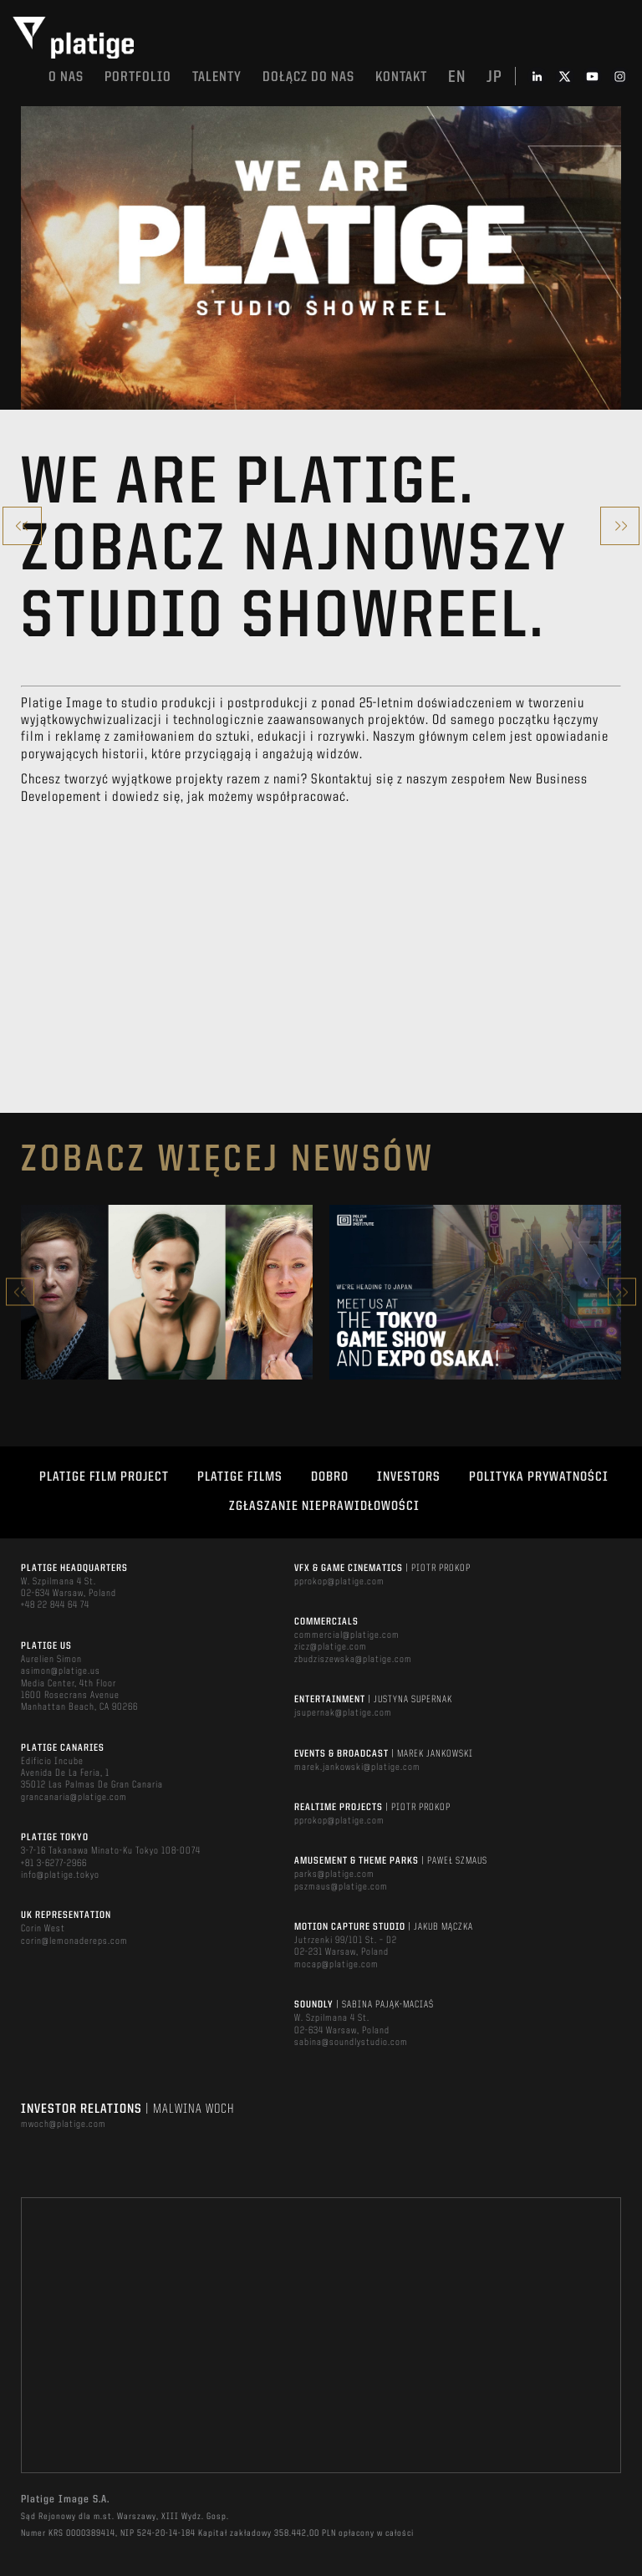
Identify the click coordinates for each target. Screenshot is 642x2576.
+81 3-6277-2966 (54, 1864)
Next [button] (622, 1292)
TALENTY (217, 77)
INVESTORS (409, 1477)
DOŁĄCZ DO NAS (308, 77)
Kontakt (401, 77)
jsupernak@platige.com (343, 1713)
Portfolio (137, 77)
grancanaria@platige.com (74, 1798)
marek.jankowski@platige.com (357, 1767)
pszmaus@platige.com (341, 1887)
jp (494, 77)
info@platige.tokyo (60, 1875)
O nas (66, 77)
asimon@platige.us (60, 1671)
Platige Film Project (104, 1477)
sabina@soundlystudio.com (351, 2043)
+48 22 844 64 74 (55, 1605)
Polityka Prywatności (539, 1477)
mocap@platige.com (336, 1965)
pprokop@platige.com (339, 1582)
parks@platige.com (334, 1875)
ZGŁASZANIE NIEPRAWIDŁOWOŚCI (324, 1506)
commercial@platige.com (347, 1635)
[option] (167, 1292)
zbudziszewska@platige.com (353, 1660)
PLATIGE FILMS (240, 1477)
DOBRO (330, 1477)
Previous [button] (20, 1292)
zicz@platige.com (330, 1647)
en (457, 77)
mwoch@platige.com (63, 2124)
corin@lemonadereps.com (74, 1941)
